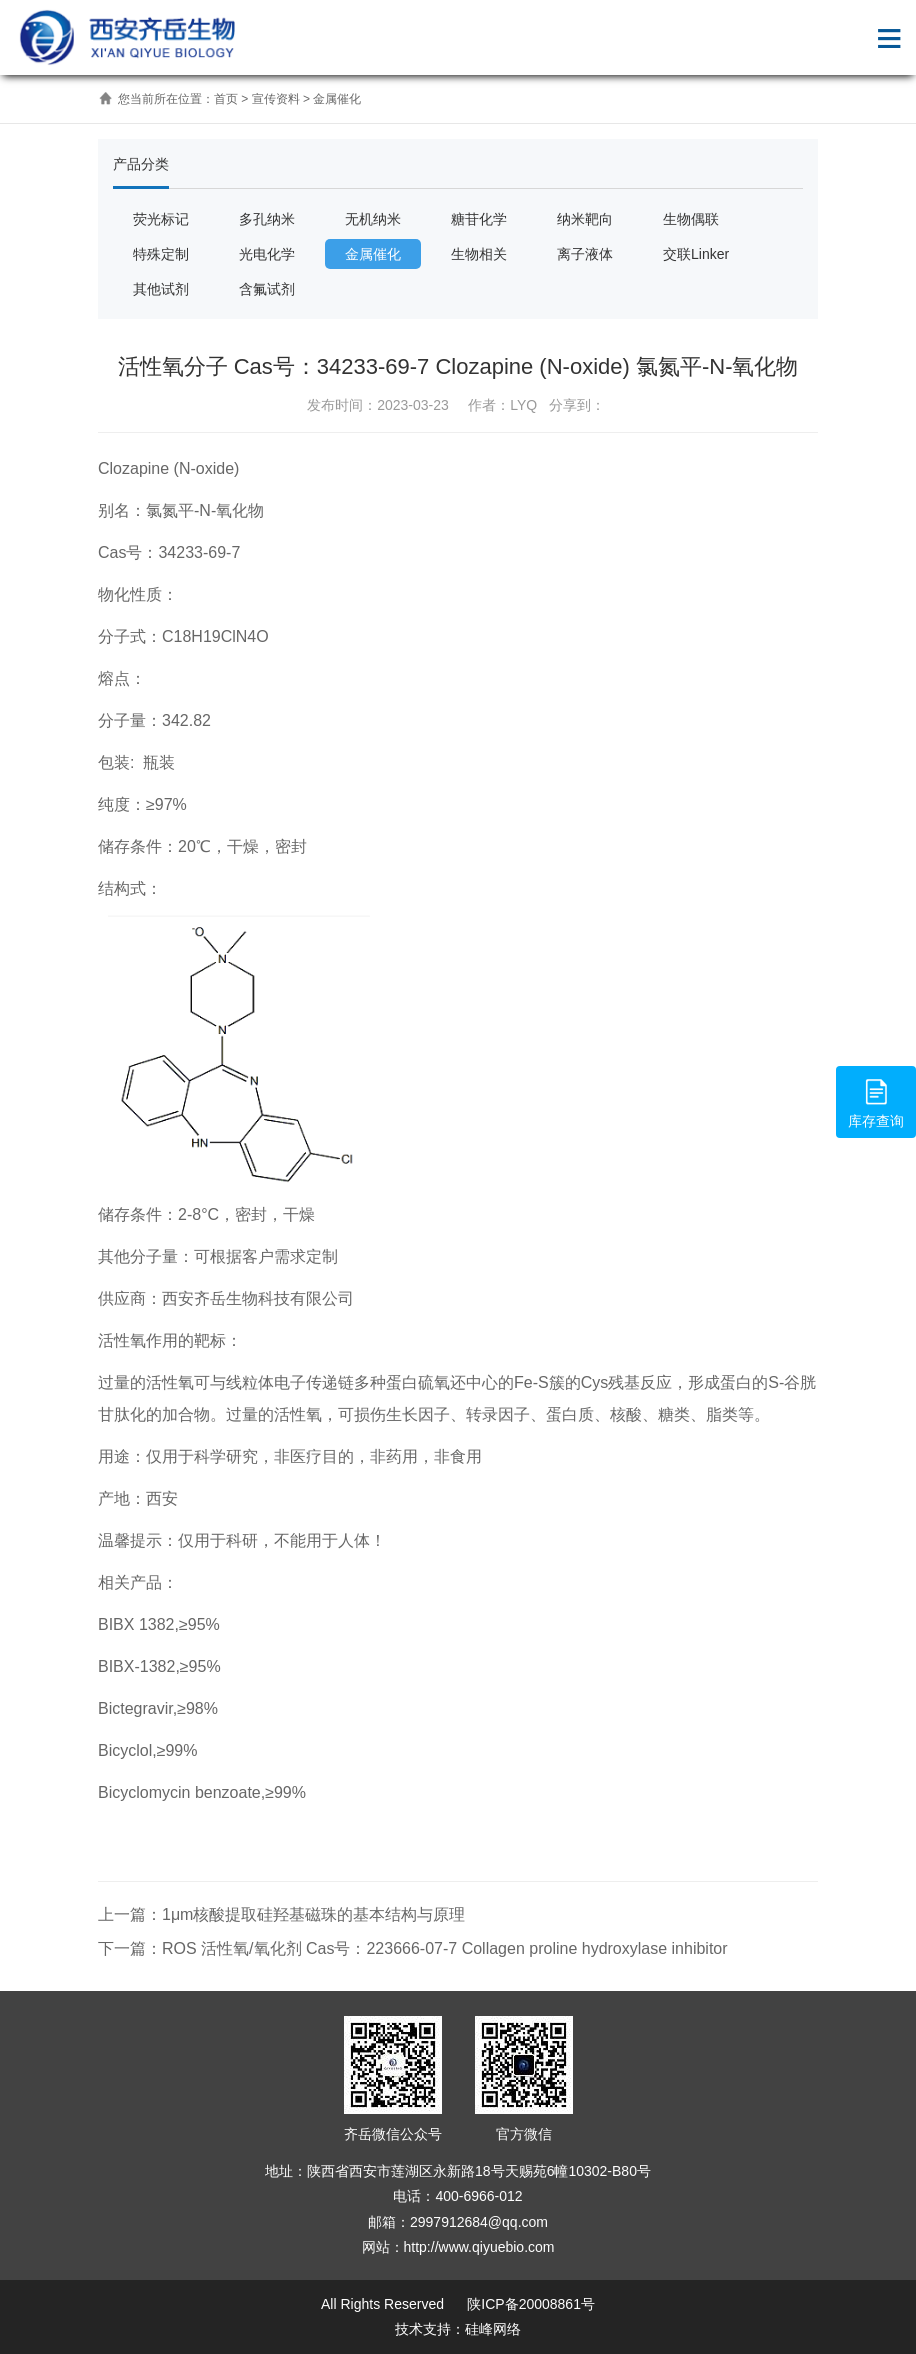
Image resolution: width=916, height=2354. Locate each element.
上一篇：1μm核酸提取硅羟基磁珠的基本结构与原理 (281, 1914)
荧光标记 (161, 219)
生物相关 (479, 254)
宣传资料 (276, 99)
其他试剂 (161, 289)
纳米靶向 (585, 219)
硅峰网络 (493, 2329)
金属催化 (337, 99)
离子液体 (585, 254)
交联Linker (696, 254)
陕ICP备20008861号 (529, 2304)
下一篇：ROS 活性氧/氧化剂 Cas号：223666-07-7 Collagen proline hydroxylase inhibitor (413, 1948)
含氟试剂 (267, 289)
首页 (226, 99)
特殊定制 (161, 254)
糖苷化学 (479, 219)
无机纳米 (373, 219)
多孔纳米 (267, 219)
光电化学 (267, 254)
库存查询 (876, 1101)
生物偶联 (691, 219)
